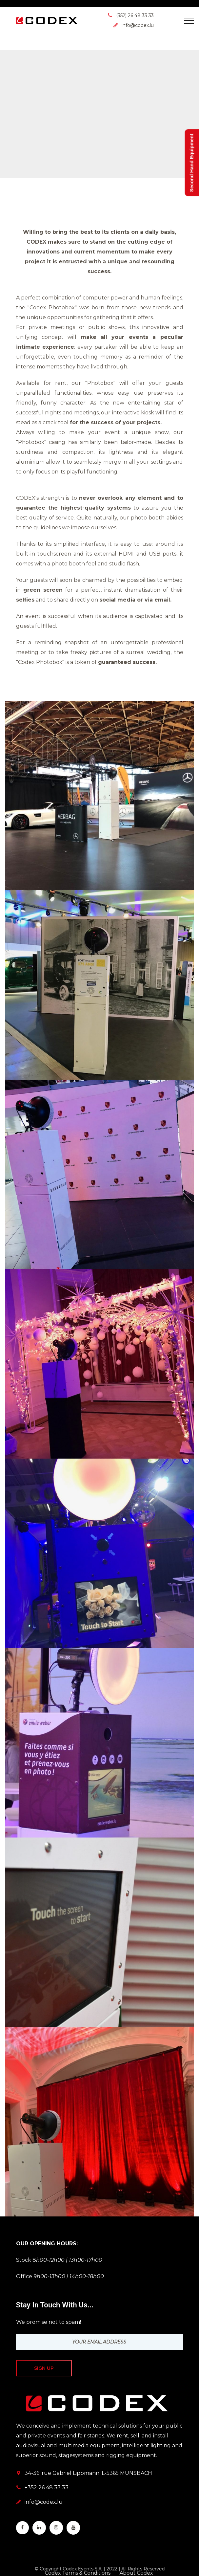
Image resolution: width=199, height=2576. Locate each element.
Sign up (44, 2368)
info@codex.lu (44, 2502)
